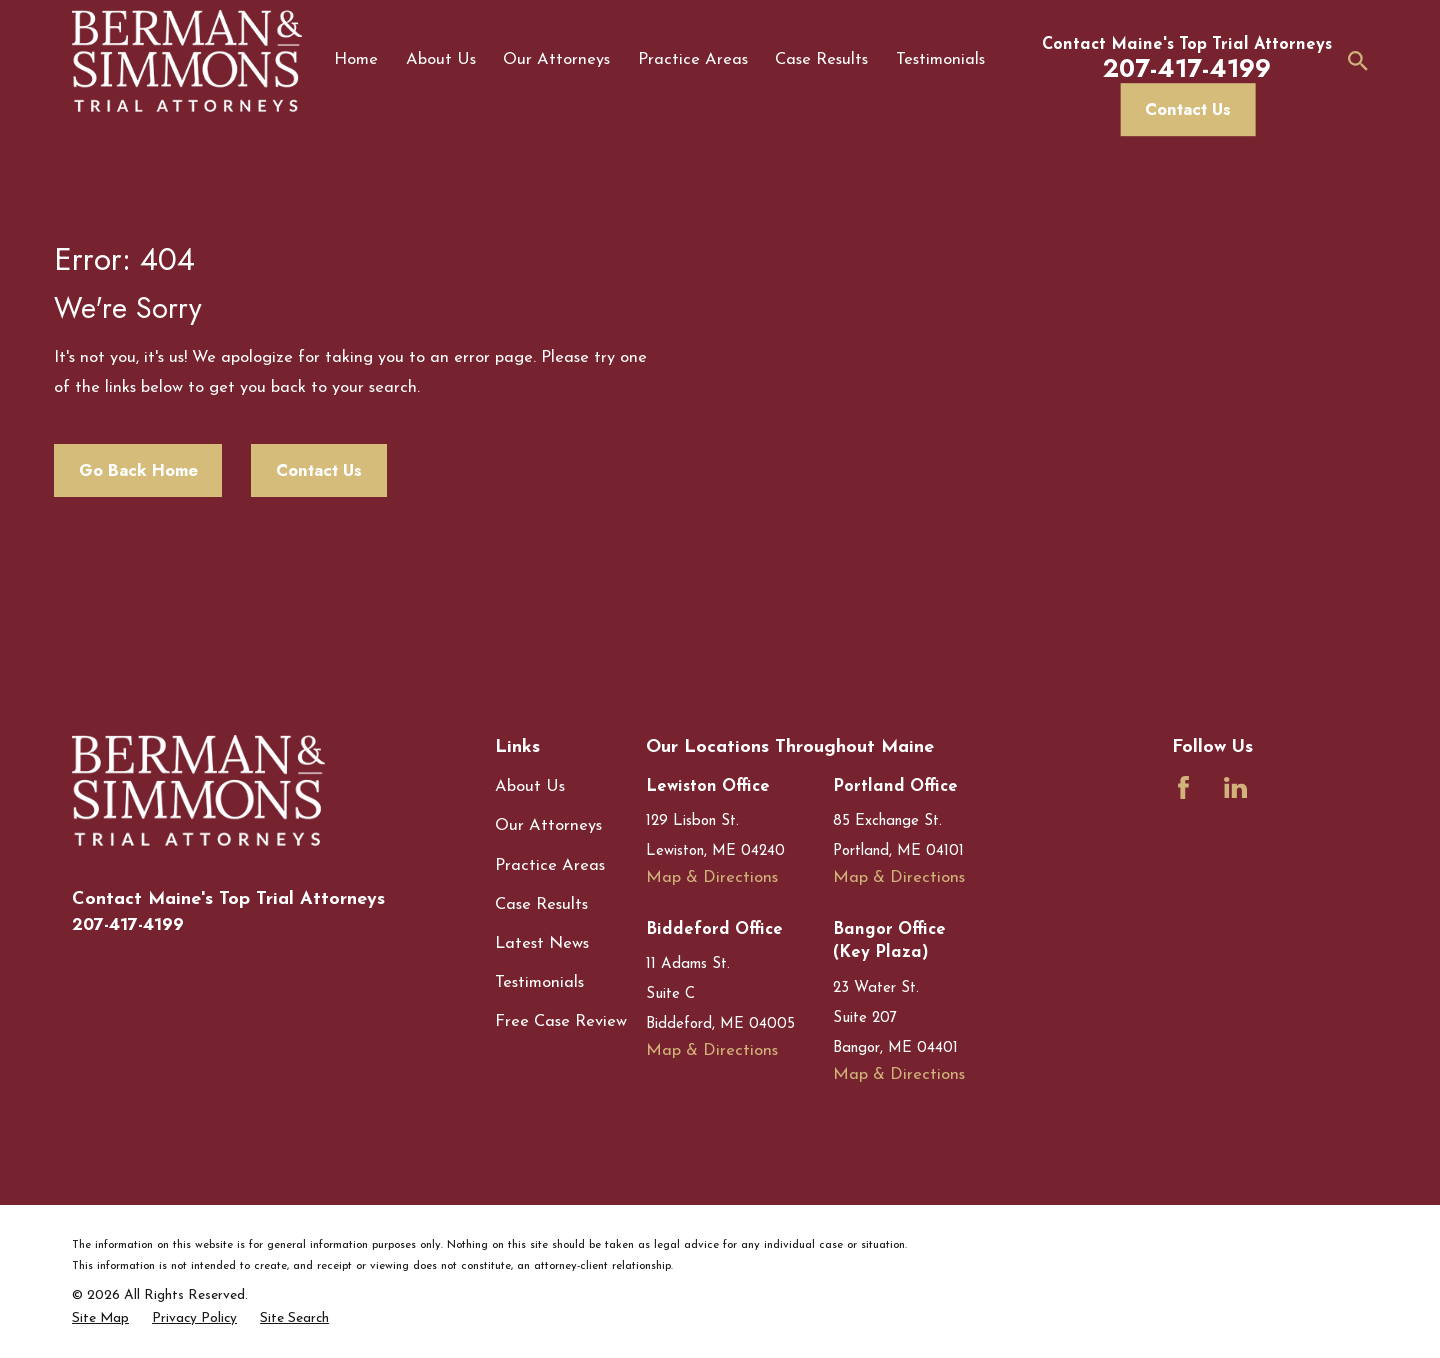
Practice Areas (550, 866)
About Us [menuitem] (441, 60)
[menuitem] (100, 1318)
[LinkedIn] (1235, 787)
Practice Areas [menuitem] (693, 60)
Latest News (542, 944)
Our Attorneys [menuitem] (556, 60)
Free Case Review (561, 1022)
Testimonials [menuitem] (940, 60)
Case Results (541, 905)
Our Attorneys (548, 826)
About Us (530, 787)
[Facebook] (1183, 787)
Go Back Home (138, 470)
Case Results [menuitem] (821, 60)
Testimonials (539, 983)
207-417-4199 (128, 924)
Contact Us (1188, 109)
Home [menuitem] (356, 60)
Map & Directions (712, 878)
